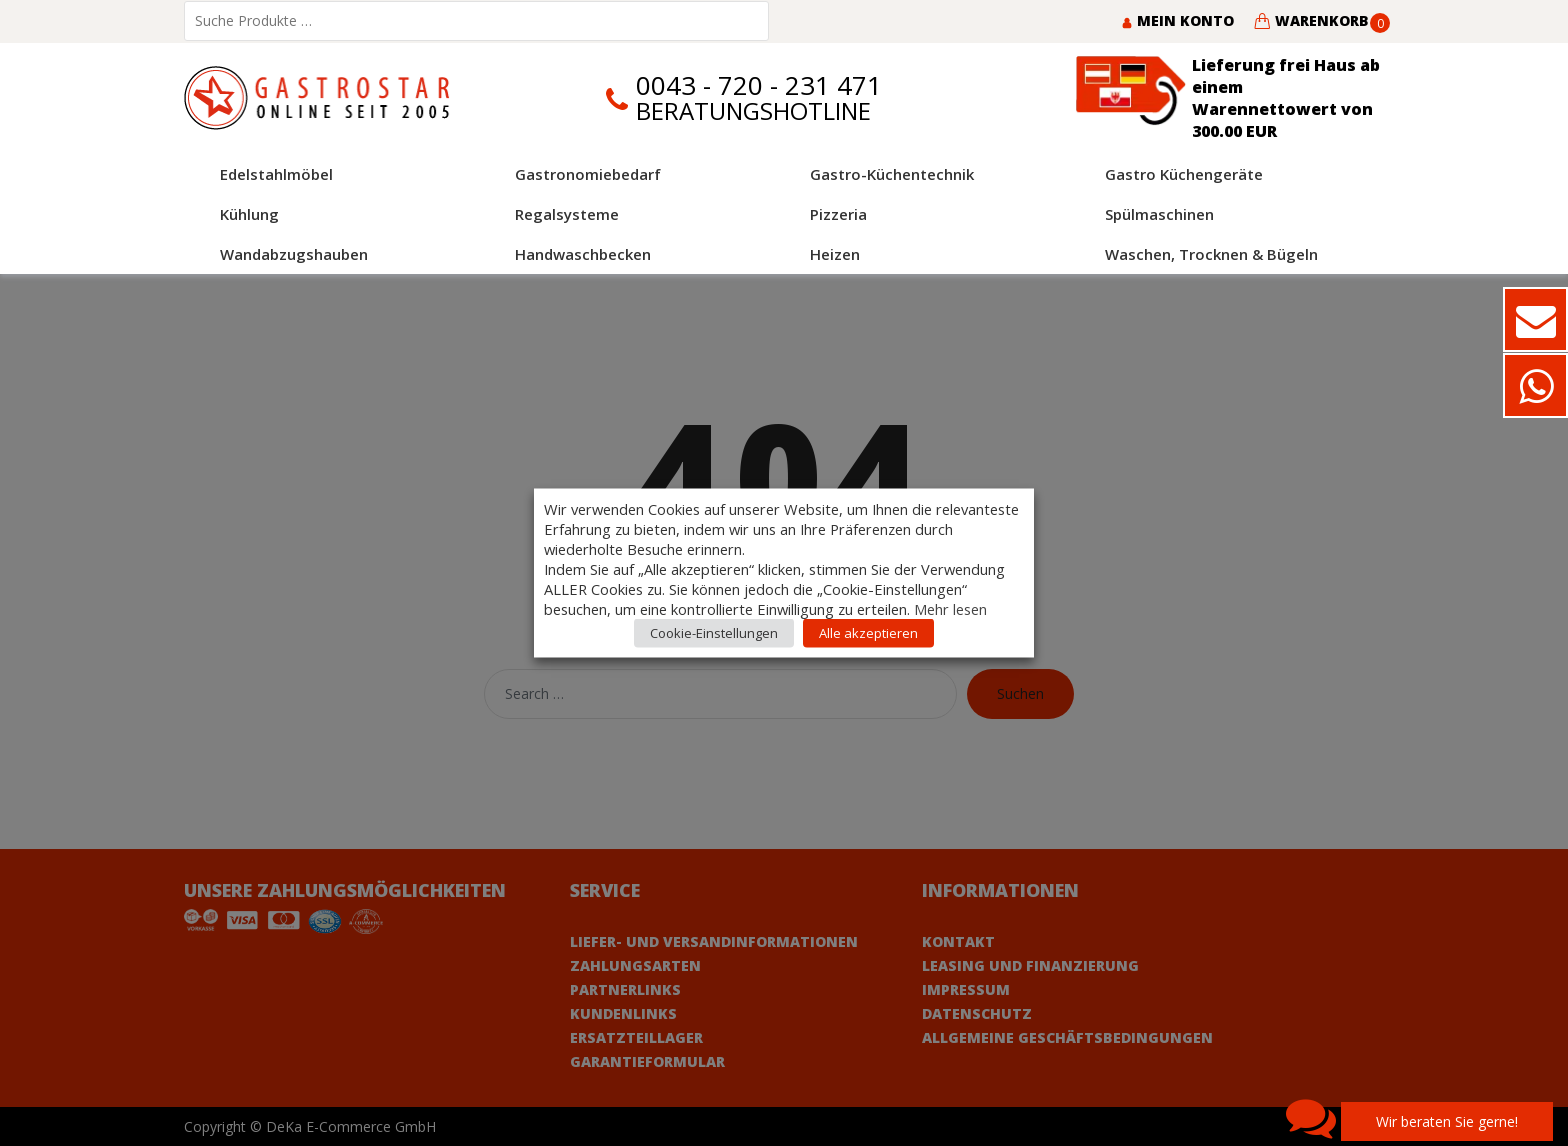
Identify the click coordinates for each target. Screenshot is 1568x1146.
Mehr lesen (950, 609)
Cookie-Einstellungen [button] (714, 633)
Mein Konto (1177, 20)
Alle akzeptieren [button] (868, 633)
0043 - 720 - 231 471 (759, 85)
